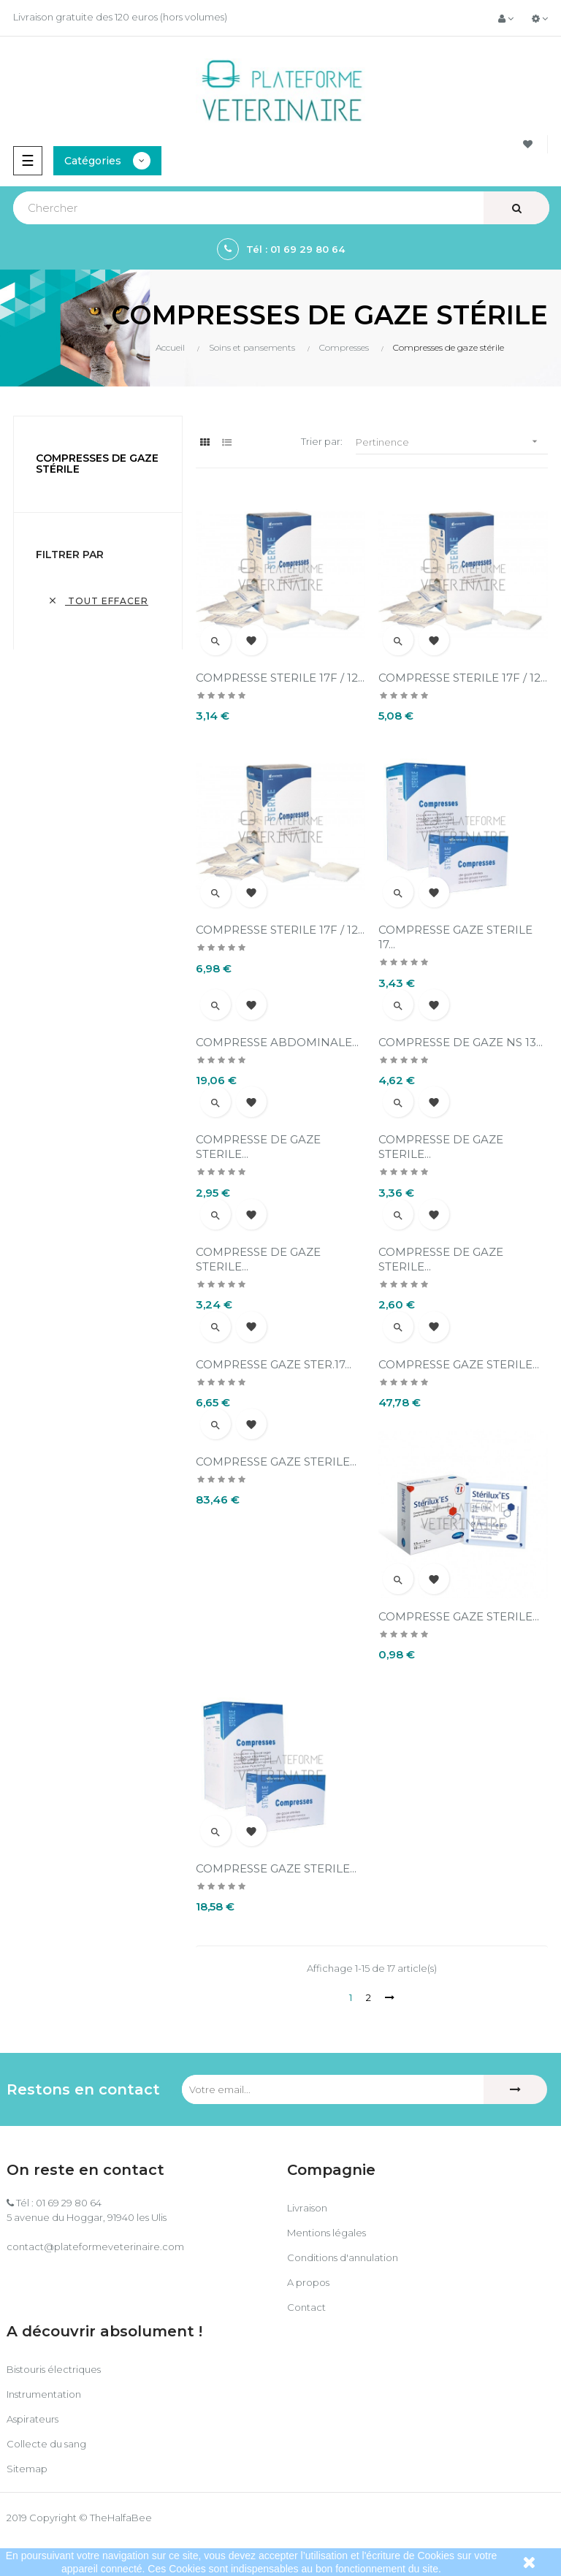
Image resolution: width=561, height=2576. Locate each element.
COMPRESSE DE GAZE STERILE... (258, 1146)
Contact (306, 2307)
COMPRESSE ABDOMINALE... (277, 1042)
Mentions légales (326, 2232)
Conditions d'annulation (342, 2257)
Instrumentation (44, 2394)
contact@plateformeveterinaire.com (95, 2246)
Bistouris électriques (54, 2369)
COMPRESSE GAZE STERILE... (458, 1364)
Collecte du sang (46, 2444)
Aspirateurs (32, 2419)
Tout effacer (97, 600)
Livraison (307, 2208)
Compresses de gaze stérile (97, 463)
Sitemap (27, 2468)
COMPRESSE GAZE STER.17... (273, 1364)
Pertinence (452, 441)
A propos (308, 2282)
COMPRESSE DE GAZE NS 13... (460, 1042)
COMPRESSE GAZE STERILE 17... (455, 937)
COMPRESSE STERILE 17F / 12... (280, 678)
